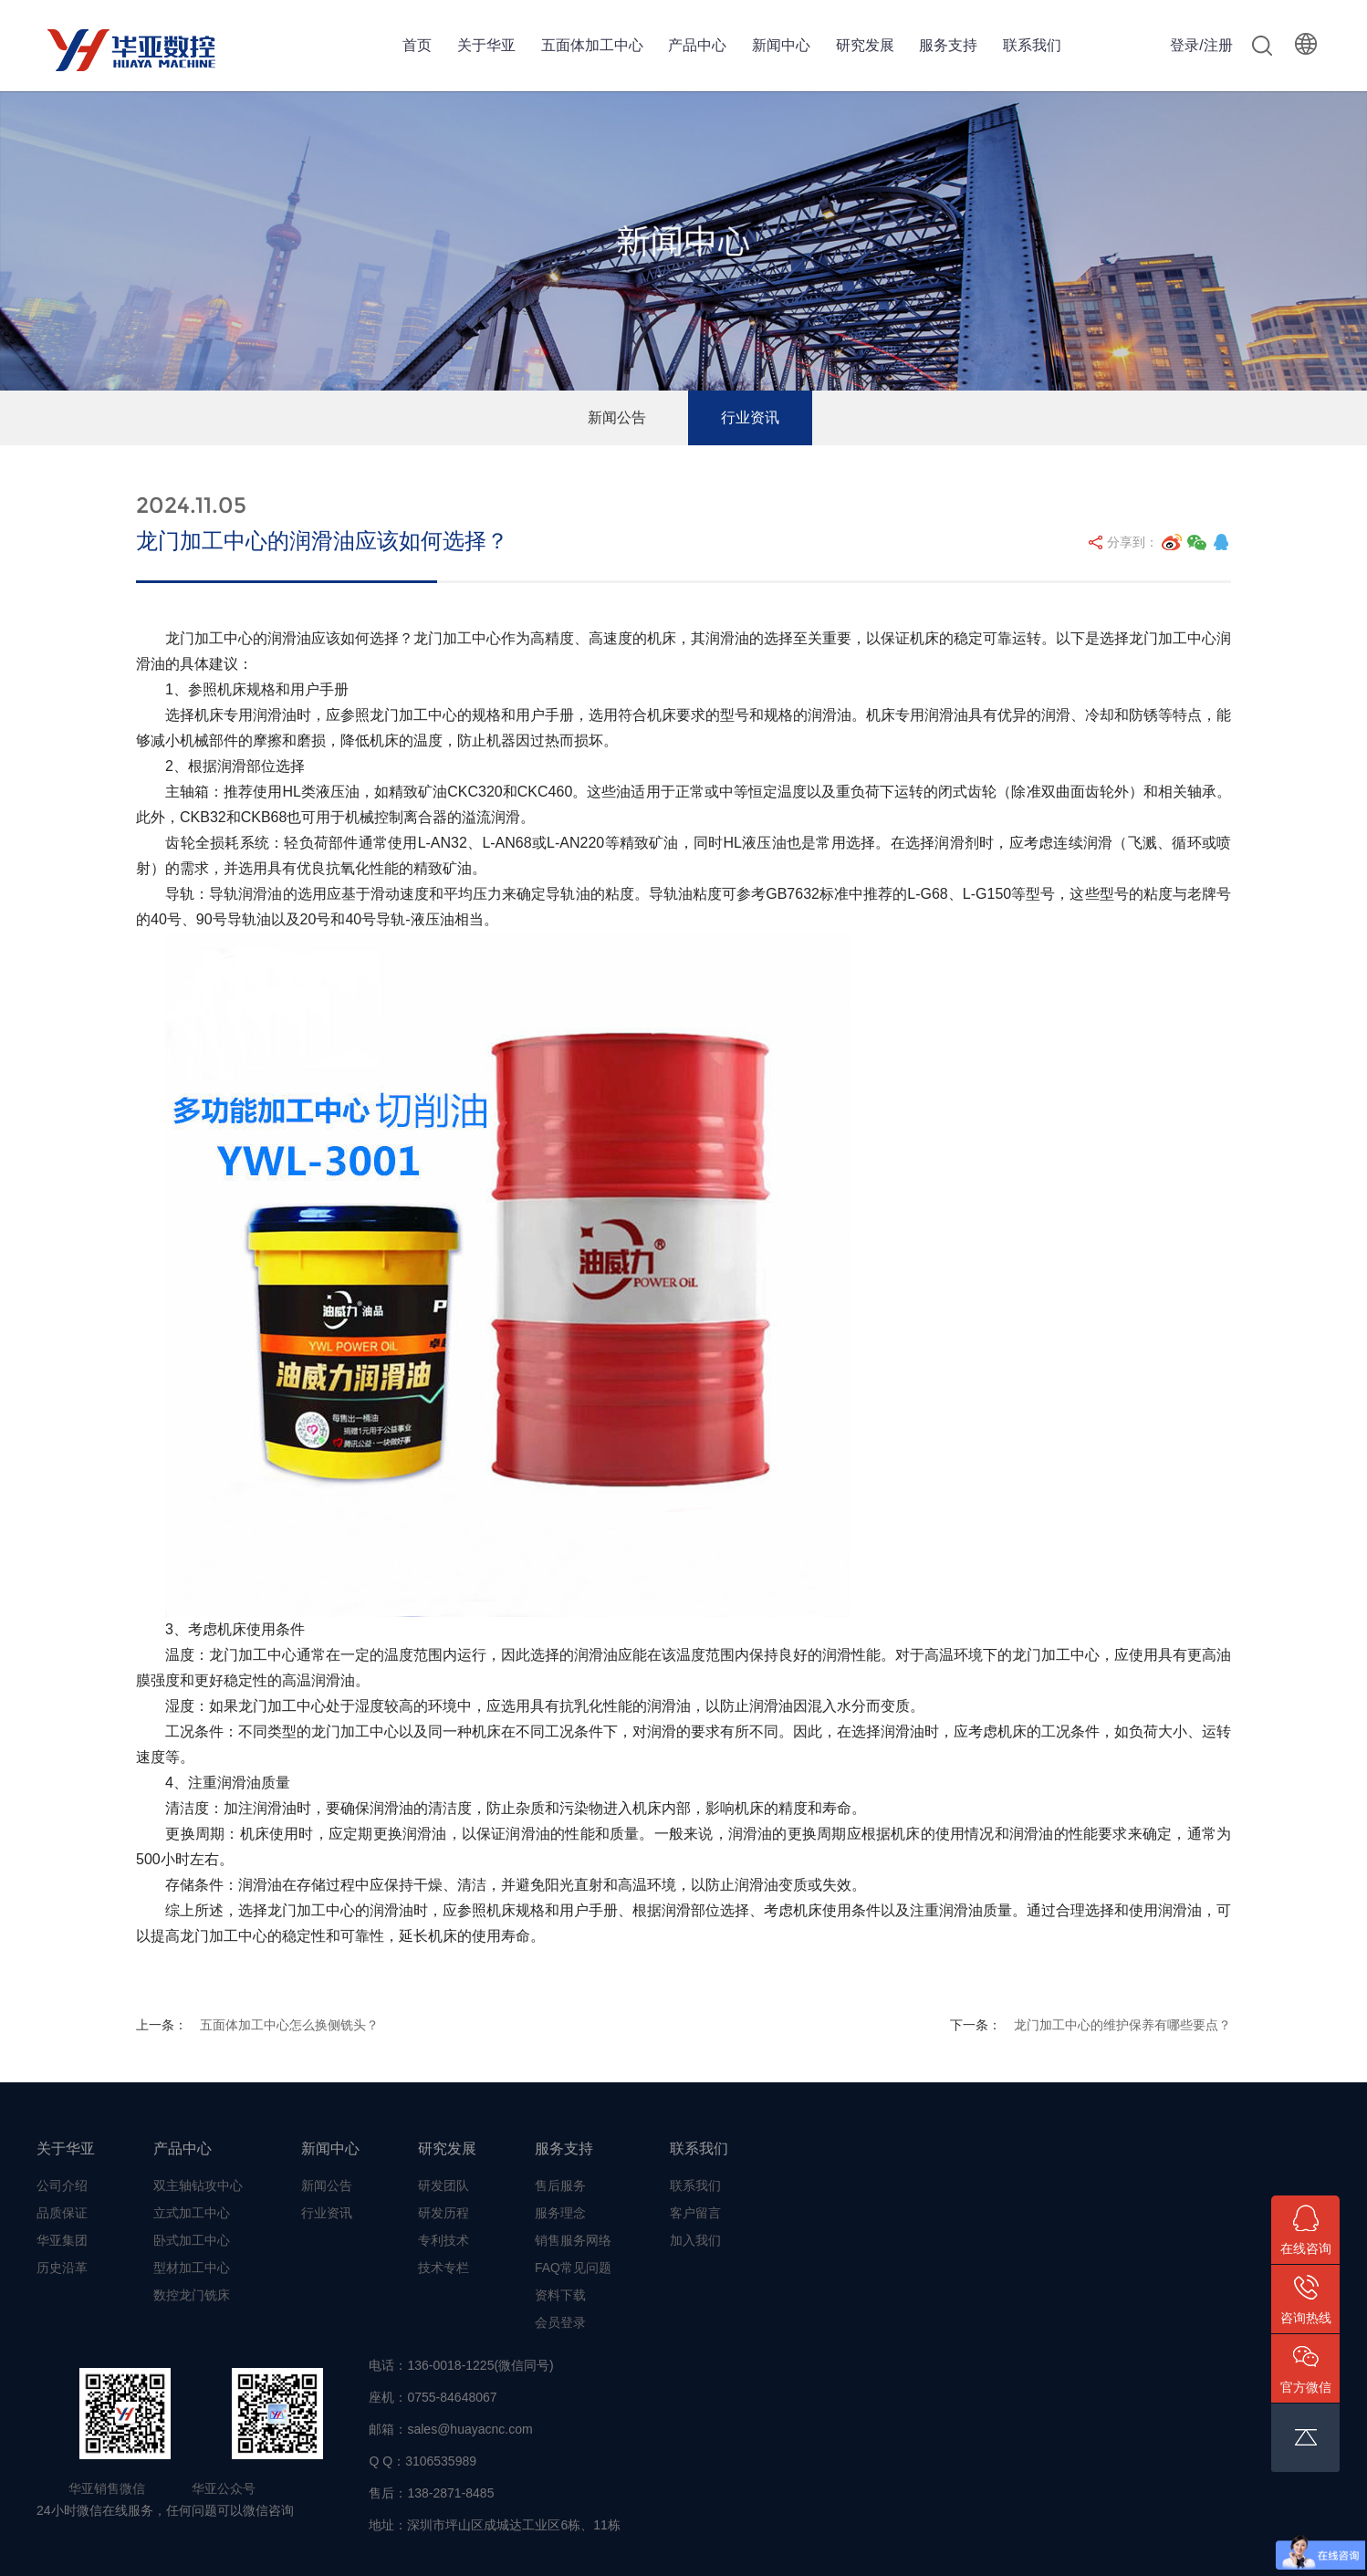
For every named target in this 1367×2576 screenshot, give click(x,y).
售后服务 (560, 2185)
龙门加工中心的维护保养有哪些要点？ (1122, 2025)
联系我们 (1032, 45)
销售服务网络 (573, 2240)
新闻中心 (781, 45)
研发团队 (443, 2185)
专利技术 (443, 2240)
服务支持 (948, 45)
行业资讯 (750, 417)
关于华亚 (486, 45)
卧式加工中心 (191, 2240)
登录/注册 (1201, 45)
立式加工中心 (191, 2213)
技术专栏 (443, 2267)
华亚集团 (62, 2240)
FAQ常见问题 (573, 2267)
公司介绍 (62, 2185)
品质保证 (62, 2213)
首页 (417, 45)
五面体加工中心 (592, 45)
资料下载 (560, 2295)
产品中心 (697, 45)
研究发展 (865, 45)
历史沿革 (62, 2267)
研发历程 (443, 2213)
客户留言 (695, 2213)
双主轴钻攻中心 (198, 2185)
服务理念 (560, 2213)
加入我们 (695, 2240)
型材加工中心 (191, 2267)
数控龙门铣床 (191, 2295)
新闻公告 (617, 417)
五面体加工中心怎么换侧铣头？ (289, 2025)
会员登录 (560, 2322)
